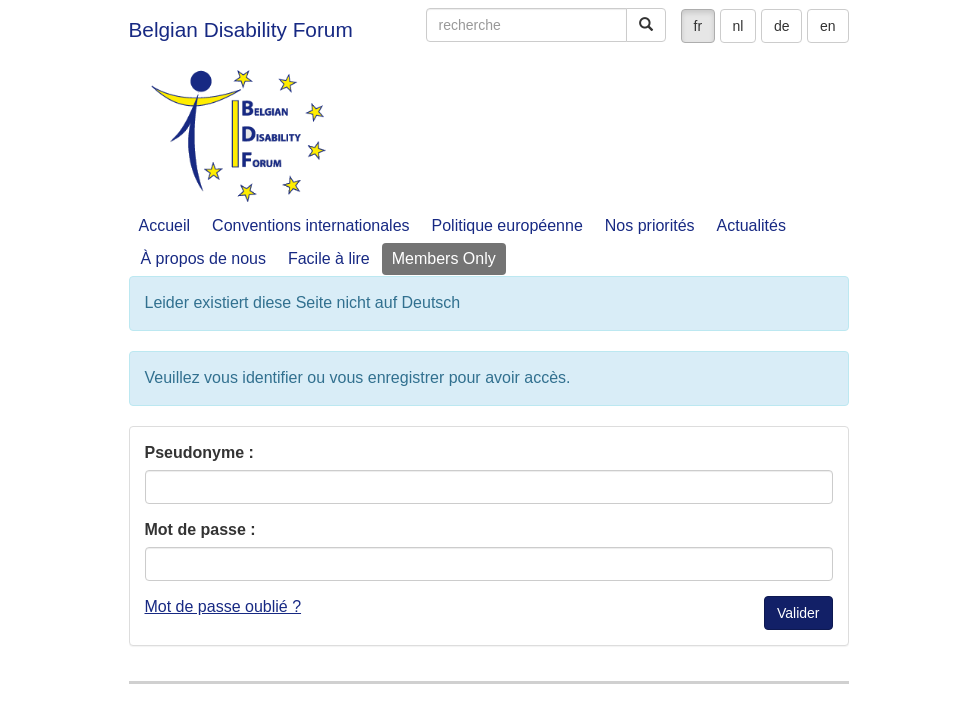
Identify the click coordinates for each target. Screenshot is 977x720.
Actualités (751, 225)
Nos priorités (650, 225)
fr (698, 26)
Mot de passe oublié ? (223, 606)
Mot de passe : (200, 529)
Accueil (165, 225)
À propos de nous (203, 258)
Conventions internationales (310, 225)
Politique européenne (507, 225)
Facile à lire (329, 258)
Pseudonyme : (199, 452)
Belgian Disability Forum (241, 29)
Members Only (444, 258)
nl (738, 26)
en (828, 26)
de (782, 26)
